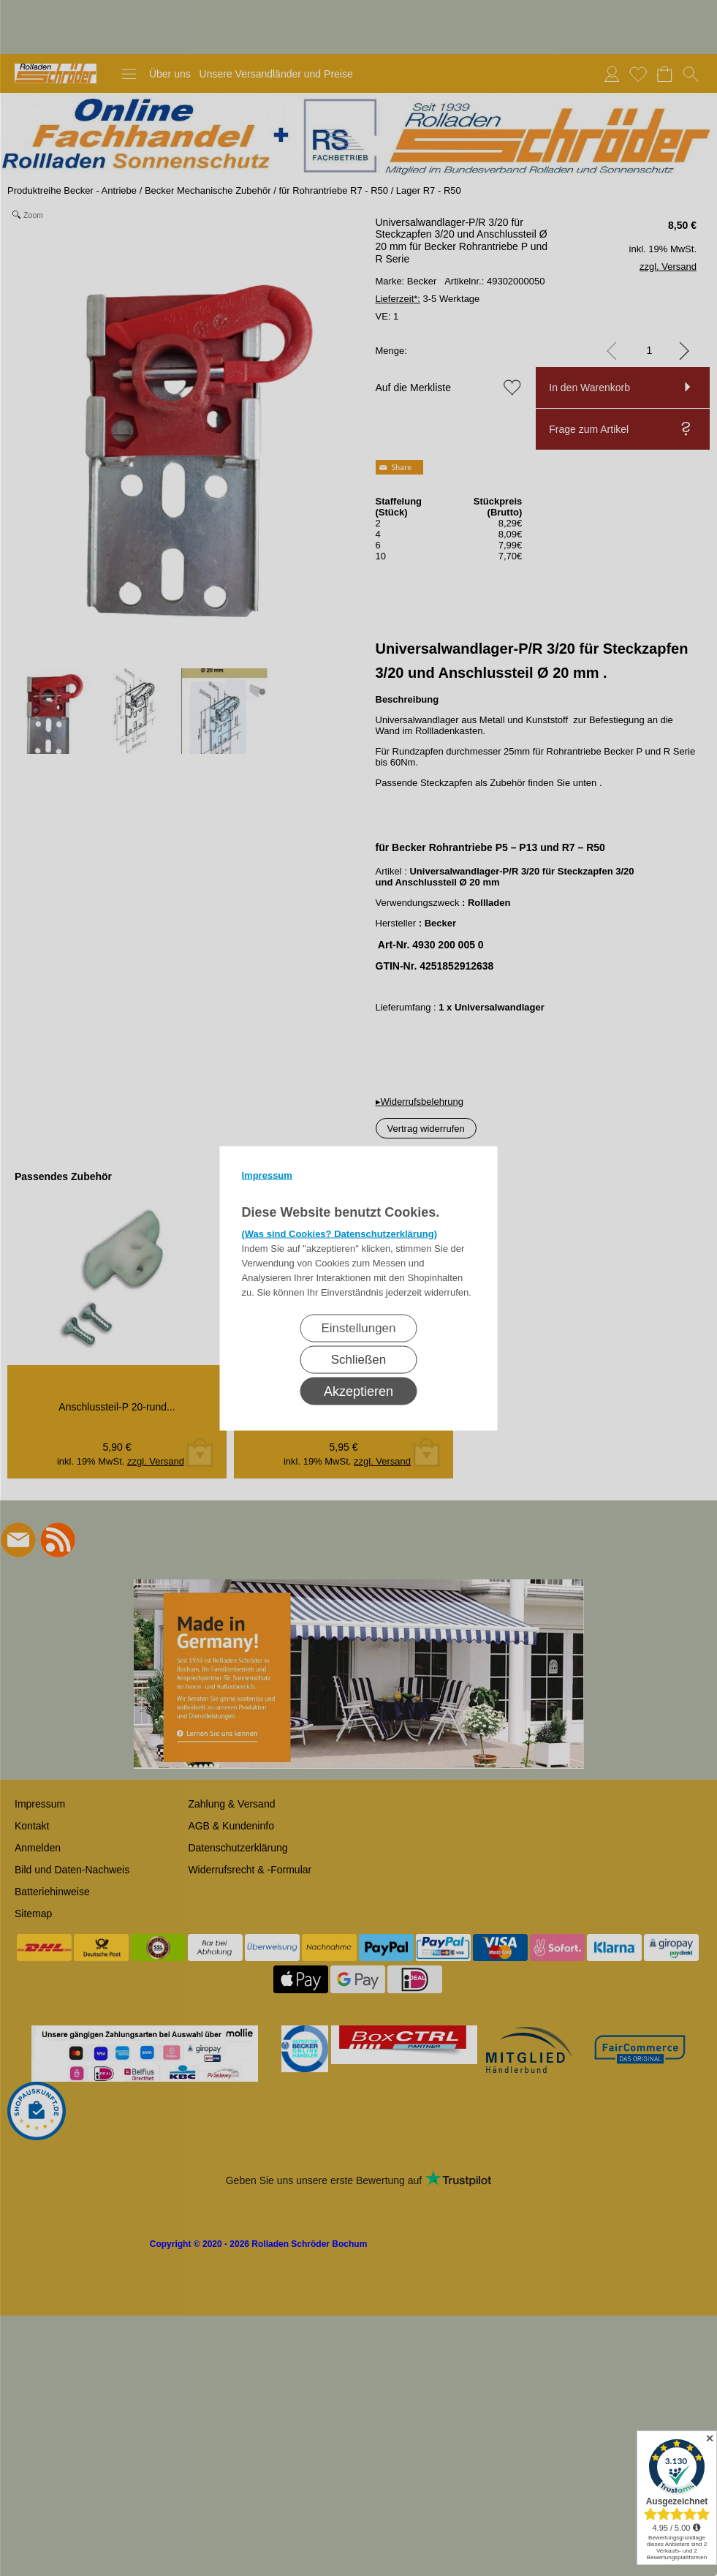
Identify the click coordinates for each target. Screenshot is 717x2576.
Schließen (359, 1359)
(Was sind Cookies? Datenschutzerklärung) (340, 1233)
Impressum (267, 1174)
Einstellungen (358, 1327)
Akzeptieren (358, 1390)
